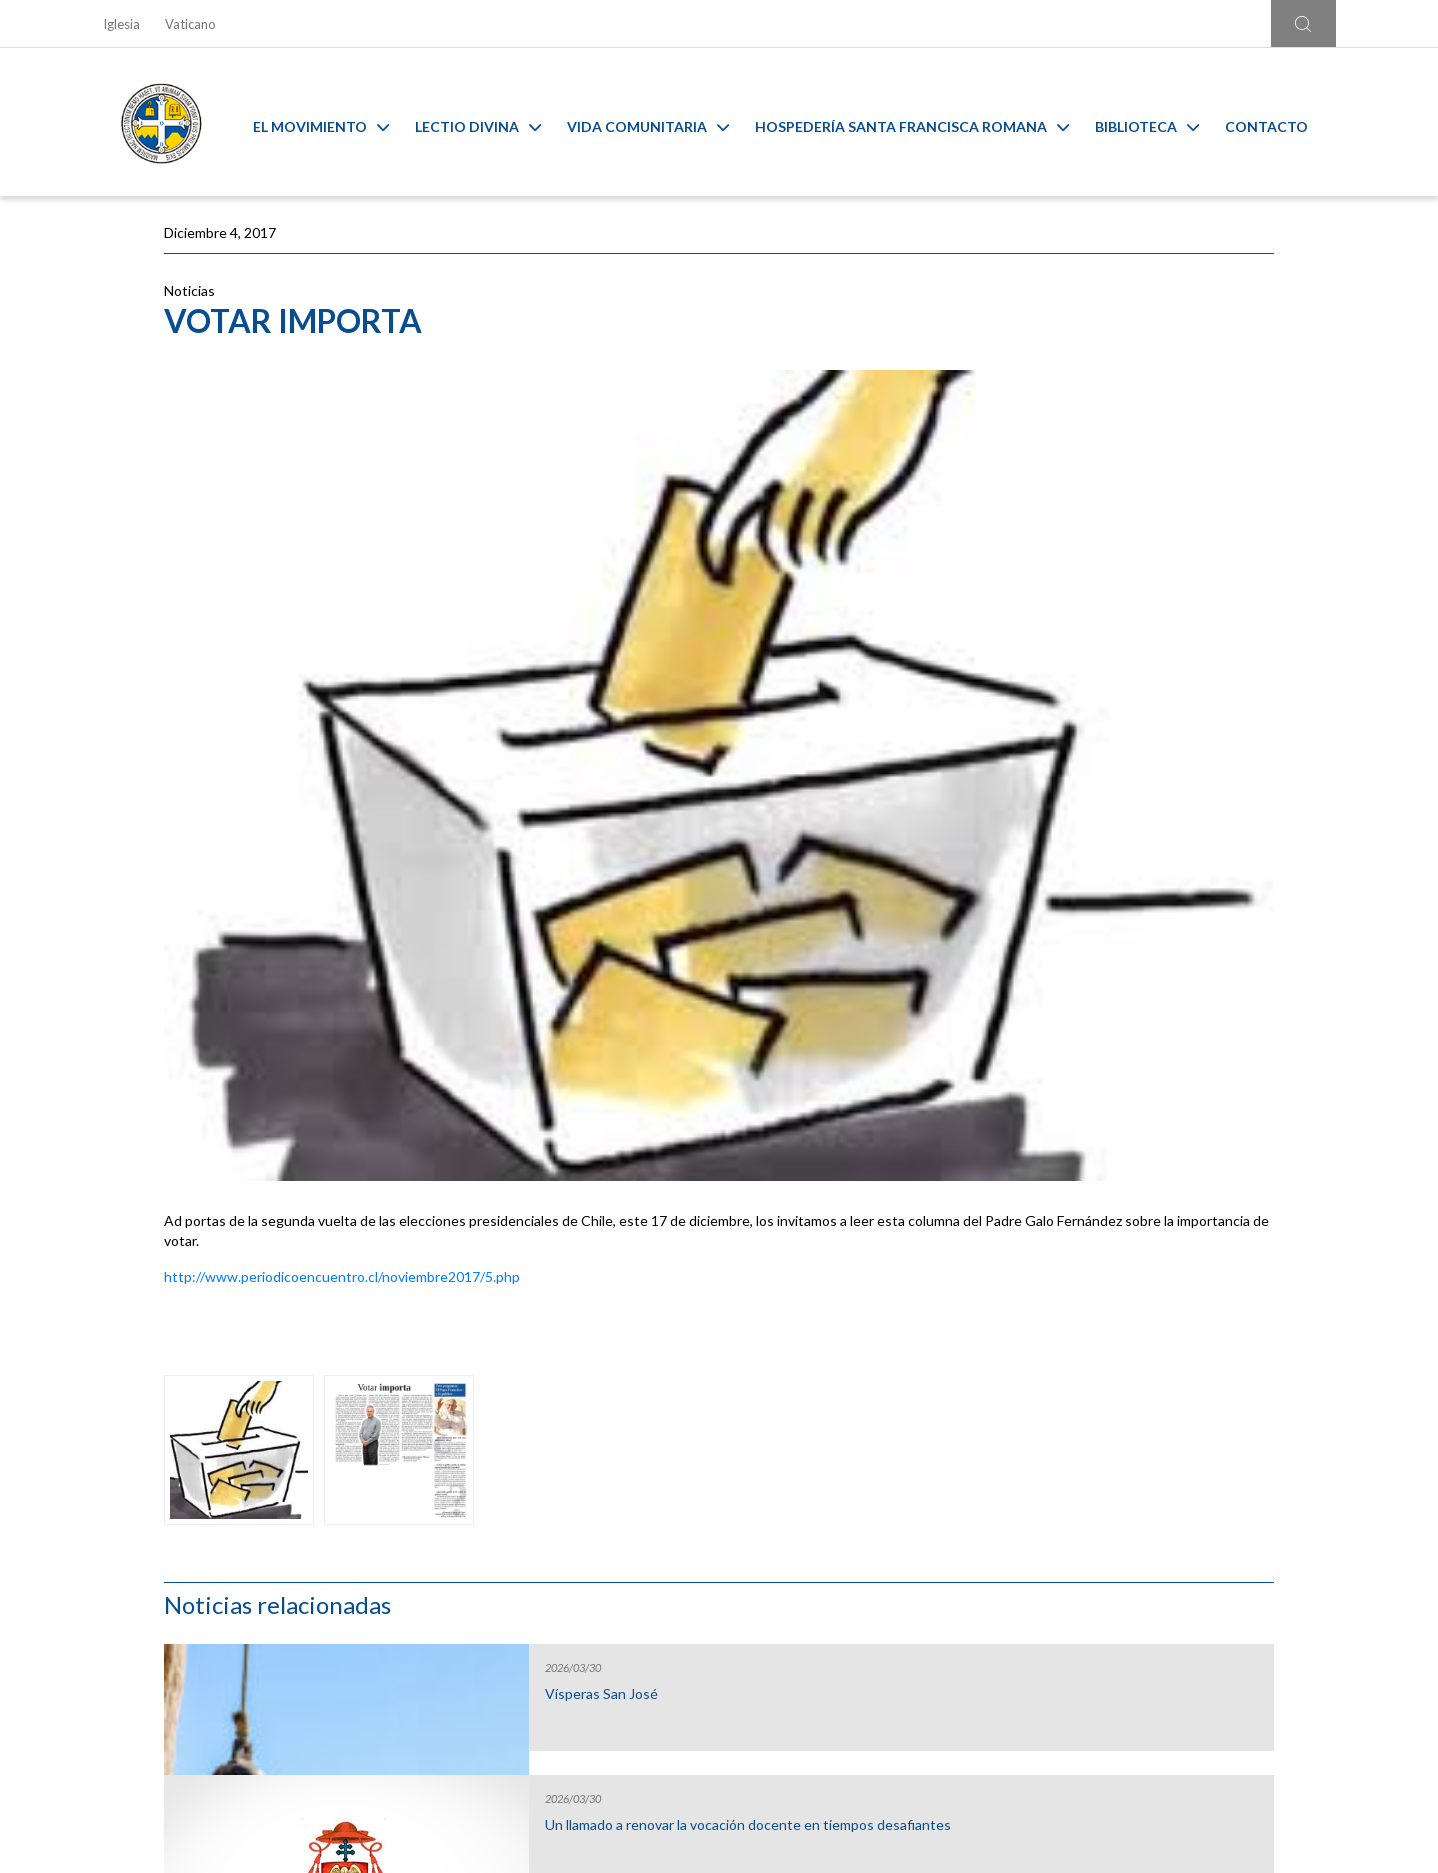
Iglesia (121, 24)
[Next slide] (1338, 1456)
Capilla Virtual (874, 1485)
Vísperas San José (1108, 365)
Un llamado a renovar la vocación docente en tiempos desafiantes (1153, 504)
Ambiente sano (1185, 1485)
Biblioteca (1162, 122)
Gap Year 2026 (1098, 627)
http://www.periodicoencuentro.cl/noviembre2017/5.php (342, 953)
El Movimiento (336, 122)
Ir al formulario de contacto (456, 1716)
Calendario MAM (564, 1485)
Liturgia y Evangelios (252, 1485)
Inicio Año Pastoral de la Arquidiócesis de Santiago (1133, 766)
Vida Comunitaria (663, 122)
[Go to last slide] (99, 1456)
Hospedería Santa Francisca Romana (927, 122)
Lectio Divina (493, 122)
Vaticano (190, 24)
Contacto (1281, 122)
